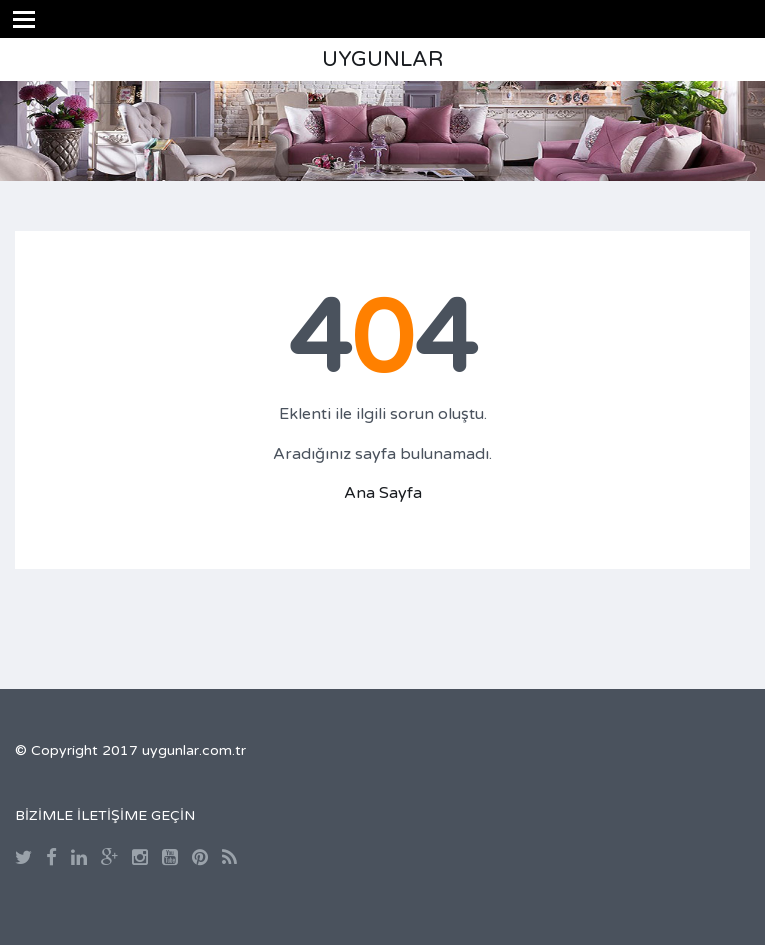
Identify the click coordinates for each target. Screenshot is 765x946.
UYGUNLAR (382, 59)
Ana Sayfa (383, 493)
